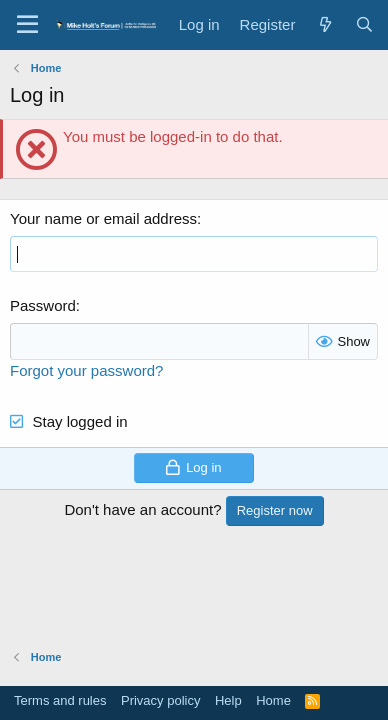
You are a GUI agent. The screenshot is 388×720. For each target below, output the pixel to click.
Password (43, 305)
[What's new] (324, 24)
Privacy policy (160, 700)
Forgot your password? (86, 370)
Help (228, 700)
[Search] (364, 24)
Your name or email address (103, 218)
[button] (27, 25)
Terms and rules (60, 700)
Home (273, 700)
